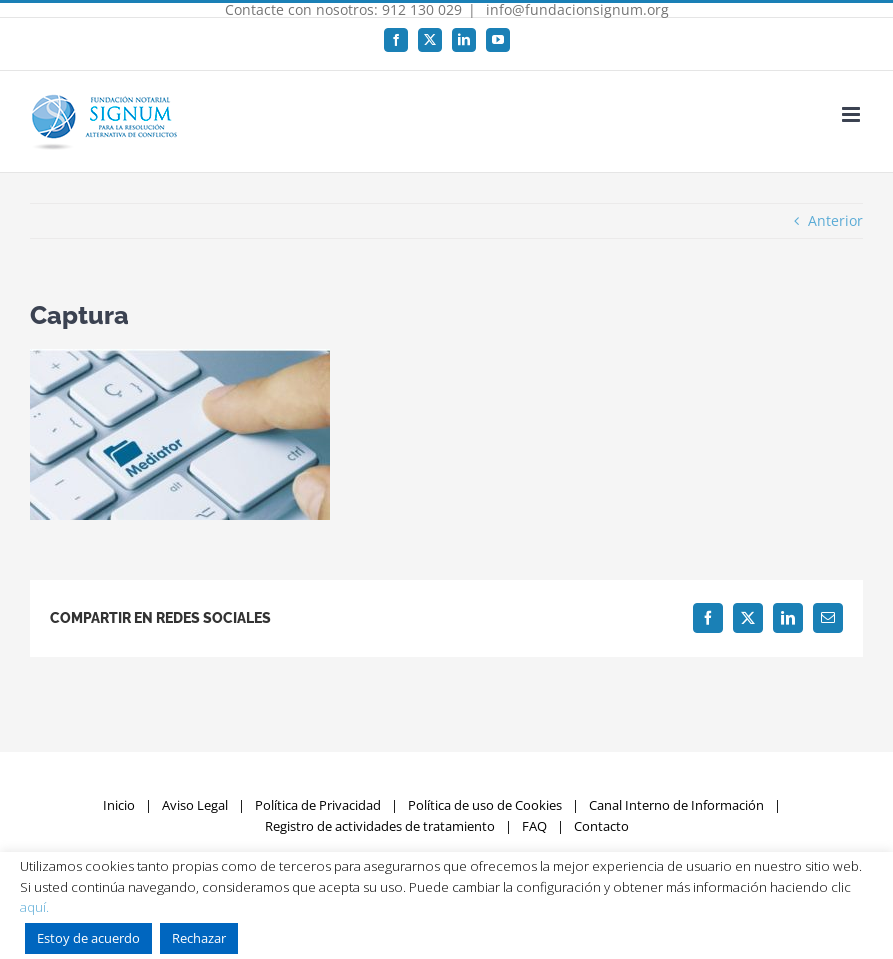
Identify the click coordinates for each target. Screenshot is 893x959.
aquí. (34, 907)
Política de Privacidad (318, 805)
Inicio (119, 805)
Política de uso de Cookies (485, 805)
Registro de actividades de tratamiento (380, 826)
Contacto (601, 826)
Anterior (835, 220)
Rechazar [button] (199, 938)
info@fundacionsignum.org (575, 9)
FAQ (534, 826)
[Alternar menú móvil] (852, 114)
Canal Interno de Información (676, 805)
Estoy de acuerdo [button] (88, 938)
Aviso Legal (195, 805)
